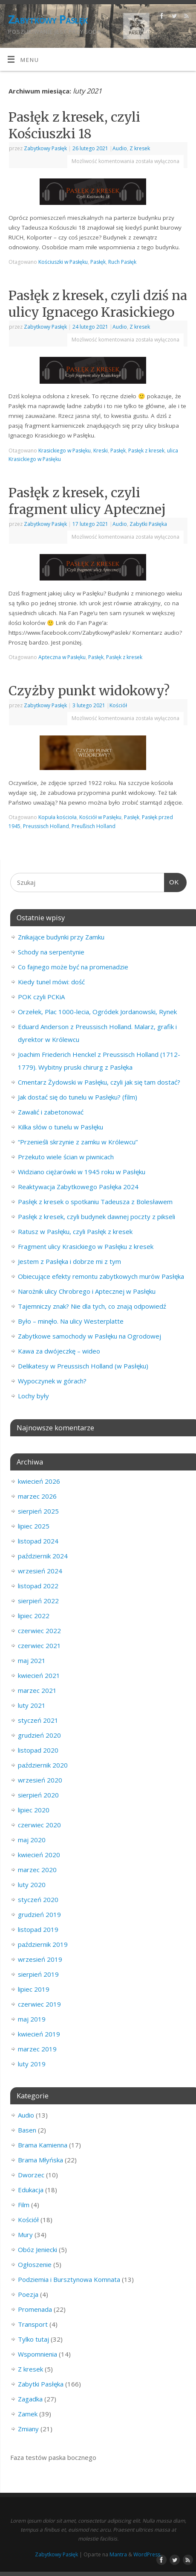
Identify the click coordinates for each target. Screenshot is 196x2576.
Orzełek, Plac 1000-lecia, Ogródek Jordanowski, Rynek (97, 1011)
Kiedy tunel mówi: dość (51, 981)
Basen (27, 2130)
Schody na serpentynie (51, 952)
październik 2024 (43, 1556)
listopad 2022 (38, 1585)
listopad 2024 (38, 1541)
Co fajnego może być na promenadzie (73, 967)
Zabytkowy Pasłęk (48, 19)
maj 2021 (32, 1660)
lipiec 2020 (33, 1810)
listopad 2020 (38, 1750)
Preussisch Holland (46, 826)
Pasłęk (98, 261)
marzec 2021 (37, 1690)
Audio (119, 148)
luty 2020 (32, 1884)
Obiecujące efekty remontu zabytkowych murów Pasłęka (101, 1276)
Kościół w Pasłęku (100, 817)
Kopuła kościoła (57, 817)
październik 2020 (43, 1765)
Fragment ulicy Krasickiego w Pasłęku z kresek (85, 1246)
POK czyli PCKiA (41, 996)
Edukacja (30, 2189)
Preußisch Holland (93, 826)
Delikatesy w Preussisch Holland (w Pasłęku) (83, 1366)
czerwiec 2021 (39, 1645)
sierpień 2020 (38, 1795)
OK (171, 881)
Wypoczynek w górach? (52, 1381)
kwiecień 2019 (39, 2034)
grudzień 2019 (39, 1914)
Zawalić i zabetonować (51, 1112)
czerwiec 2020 (39, 1824)
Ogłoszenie (35, 2264)
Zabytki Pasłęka (148, 524)
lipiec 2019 (33, 1989)
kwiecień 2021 (39, 1675)
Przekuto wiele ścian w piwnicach (66, 1156)
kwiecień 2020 (39, 1854)
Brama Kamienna (42, 2145)
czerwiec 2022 (39, 1630)
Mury (25, 2234)
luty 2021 (32, 1705)
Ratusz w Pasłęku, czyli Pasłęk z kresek (75, 1231)
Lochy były (33, 1396)
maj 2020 (32, 1839)
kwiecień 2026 (39, 1481)
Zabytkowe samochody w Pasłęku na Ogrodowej (89, 1336)
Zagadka (30, 2399)
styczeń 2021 (38, 1720)
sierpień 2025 (38, 1511)
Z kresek (140, 148)
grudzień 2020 (39, 1735)
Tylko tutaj (33, 2339)
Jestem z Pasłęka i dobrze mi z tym (69, 1261)
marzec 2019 (37, 2049)
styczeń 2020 (38, 1899)
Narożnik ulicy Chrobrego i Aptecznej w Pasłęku (87, 1291)
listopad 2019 (38, 1929)
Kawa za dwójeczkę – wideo (59, 1351)
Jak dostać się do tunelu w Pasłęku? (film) (77, 1097)
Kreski (100, 450)
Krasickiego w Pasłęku (64, 450)
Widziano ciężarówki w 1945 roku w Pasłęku (81, 1171)
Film (23, 2204)
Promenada (35, 2309)
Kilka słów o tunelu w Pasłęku (60, 1127)
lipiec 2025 (33, 1526)
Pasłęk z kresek (146, 450)
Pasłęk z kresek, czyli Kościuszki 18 (74, 125)
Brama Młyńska (40, 2160)
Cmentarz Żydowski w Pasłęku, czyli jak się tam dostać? (99, 1082)
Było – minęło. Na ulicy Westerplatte (71, 1321)
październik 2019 (43, 1944)
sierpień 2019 (38, 1974)
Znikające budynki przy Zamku (61, 937)
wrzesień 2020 (40, 1780)
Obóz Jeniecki (37, 2249)
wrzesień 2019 (40, 1959)
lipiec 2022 (33, 1615)
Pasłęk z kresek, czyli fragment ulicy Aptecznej (87, 500)
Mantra (118, 2554)
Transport (33, 2324)
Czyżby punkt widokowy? (89, 691)
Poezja (28, 2294)
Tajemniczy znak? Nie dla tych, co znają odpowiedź (92, 1306)
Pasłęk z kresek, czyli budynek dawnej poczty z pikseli (96, 1216)
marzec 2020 (37, 1869)
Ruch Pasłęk (122, 261)
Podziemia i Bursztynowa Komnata (69, 2279)
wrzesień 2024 (40, 1571)
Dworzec (31, 2174)
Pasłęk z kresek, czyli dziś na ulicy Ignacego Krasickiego (98, 303)
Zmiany (28, 2428)
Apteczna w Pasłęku (62, 657)
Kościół (118, 705)
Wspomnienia (37, 2354)
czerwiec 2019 (39, 2004)
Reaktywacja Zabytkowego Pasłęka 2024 (78, 1186)
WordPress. (147, 2554)
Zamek (27, 2414)
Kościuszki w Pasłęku (63, 261)
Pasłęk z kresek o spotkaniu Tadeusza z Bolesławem (95, 1201)
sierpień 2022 (38, 1600)
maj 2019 (32, 2019)
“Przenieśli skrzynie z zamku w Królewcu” (78, 1142)
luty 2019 (32, 2064)
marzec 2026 (37, 1496)
